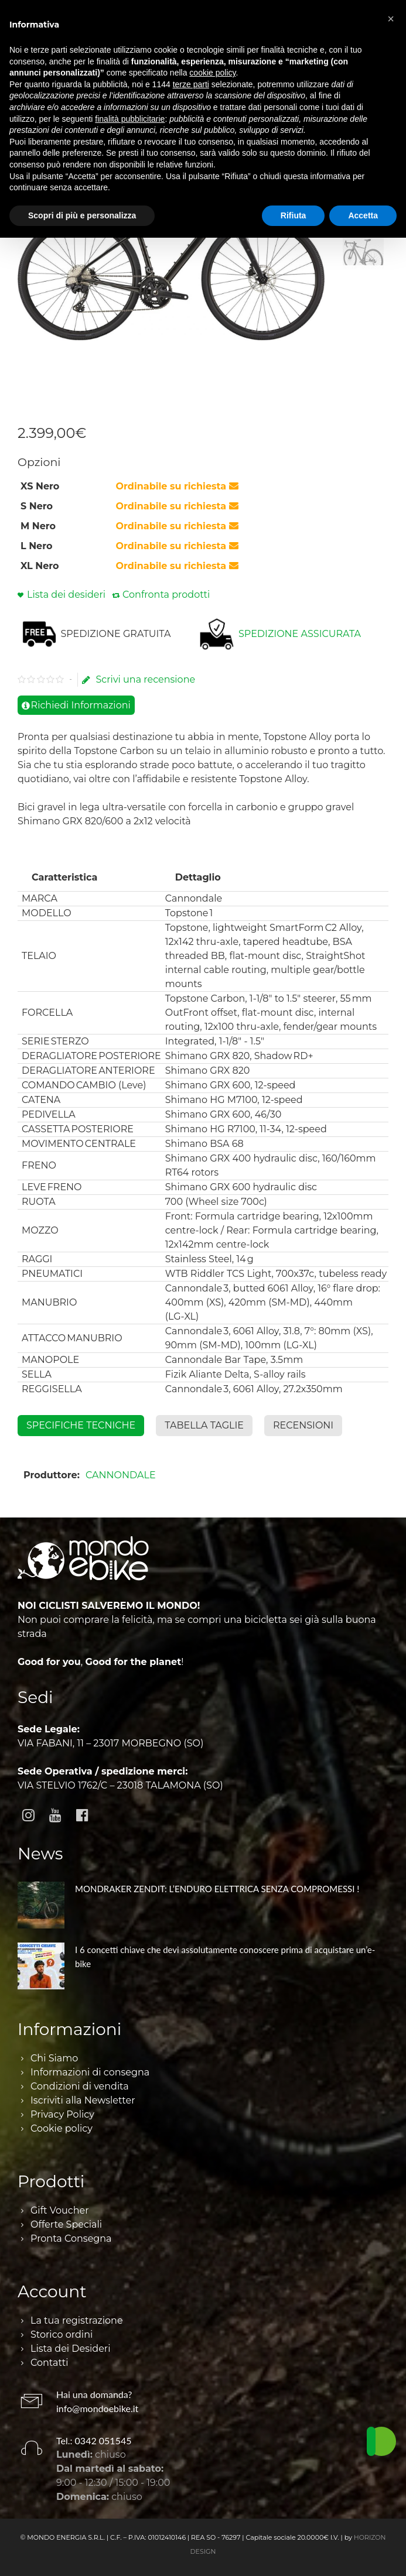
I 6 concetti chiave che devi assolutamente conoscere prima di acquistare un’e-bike (225, 1956)
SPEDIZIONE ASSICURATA (299, 633)
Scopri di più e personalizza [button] (82, 215)
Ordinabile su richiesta (178, 486)
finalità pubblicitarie (130, 119)
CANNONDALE (121, 1475)
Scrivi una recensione (138, 680)
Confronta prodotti (166, 594)
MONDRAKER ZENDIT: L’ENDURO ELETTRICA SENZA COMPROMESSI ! (217, 1888)
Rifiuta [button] (293, 215)
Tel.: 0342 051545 (94, 2440)
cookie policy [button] (212, 72)
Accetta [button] (363, 215)
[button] (390, 18)
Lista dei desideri (66, 594)
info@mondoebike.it (97, 2408)
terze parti (191, 84)
